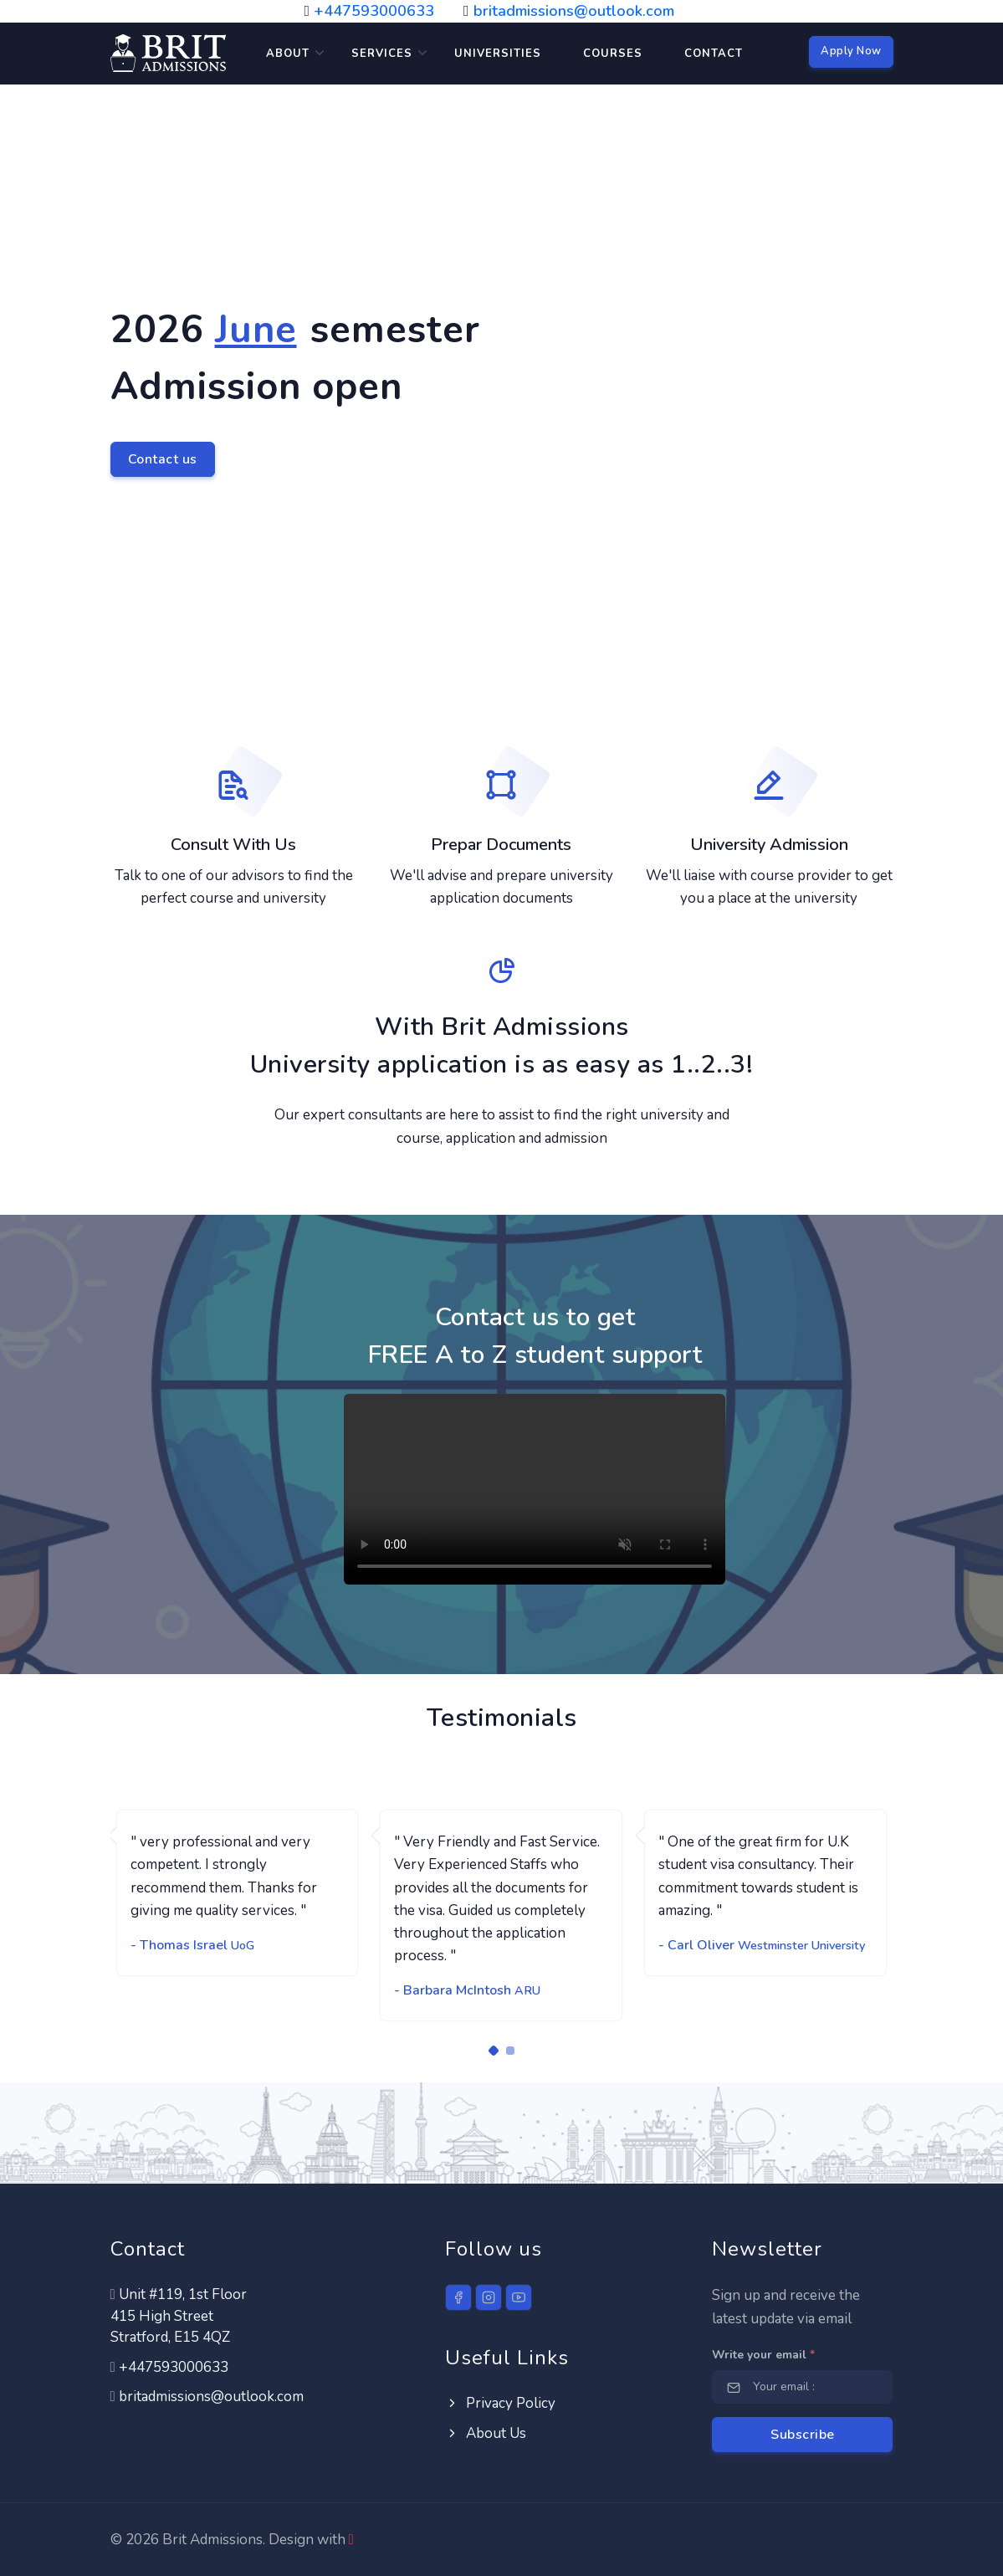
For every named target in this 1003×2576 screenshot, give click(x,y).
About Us (485, 2433)
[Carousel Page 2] (510, 2050)
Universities (497, 53)
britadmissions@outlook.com (573, 11)
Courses (612, 53)
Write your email (763, 2355)
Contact (713, 53)
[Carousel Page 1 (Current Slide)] (493, 2050)
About (288, 53)
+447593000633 (374, 11)
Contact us (162, 459)
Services (381, 53)
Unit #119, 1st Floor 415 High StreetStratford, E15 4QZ (178, 2316)
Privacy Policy (500, 2403)
